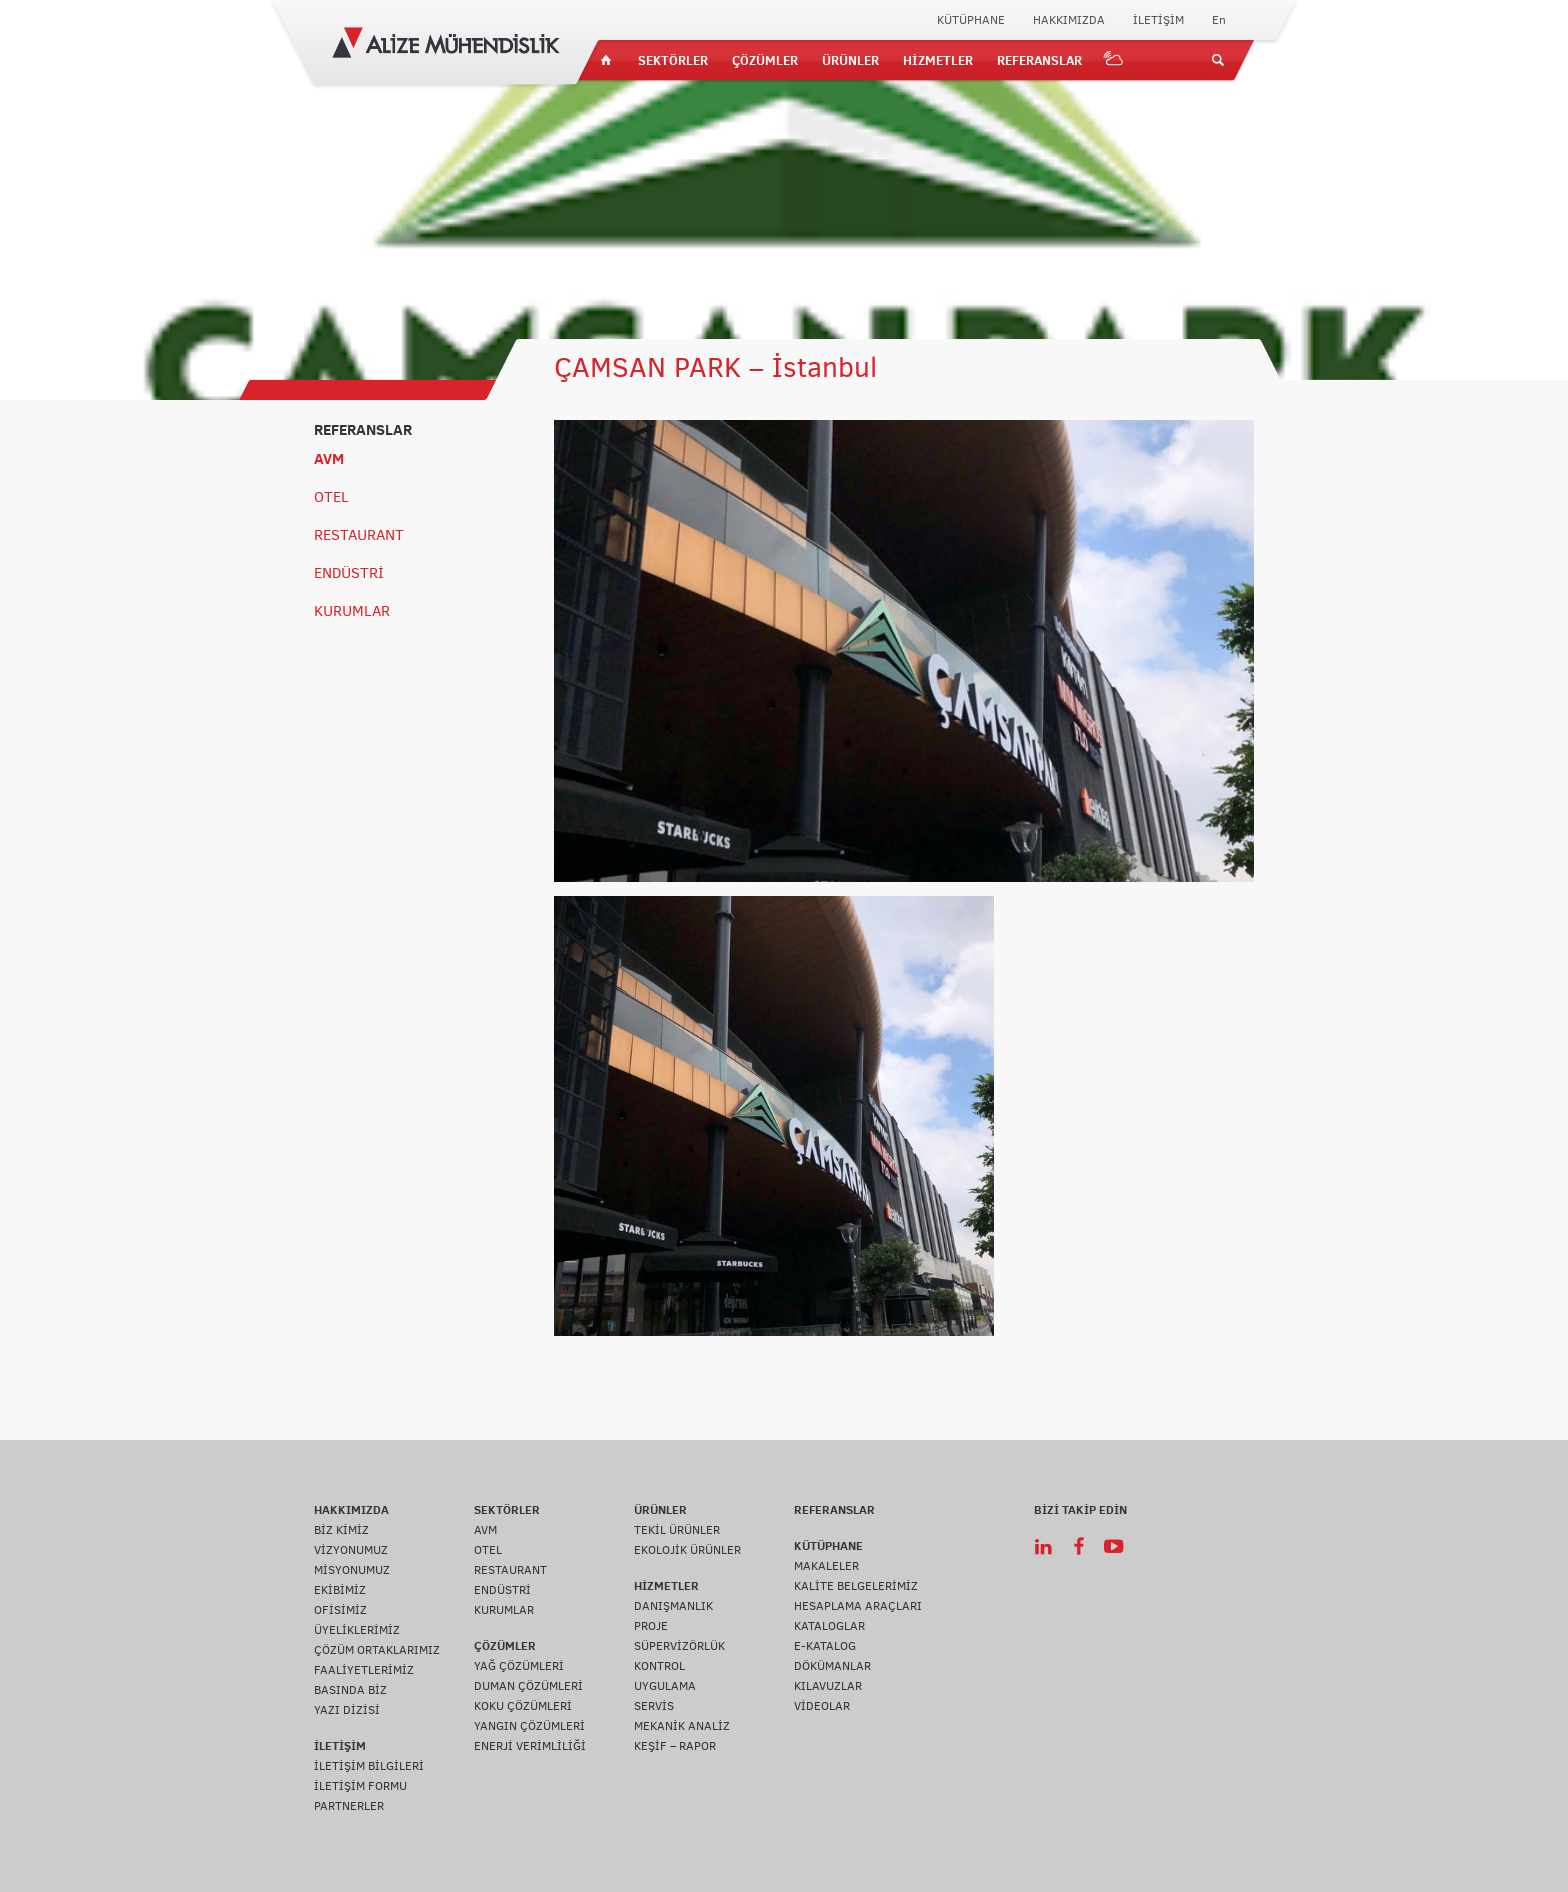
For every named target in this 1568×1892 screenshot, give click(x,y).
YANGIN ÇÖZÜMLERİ (529, 1726)
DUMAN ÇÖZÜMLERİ (528, 1686)
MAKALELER (826, 1566)
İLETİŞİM (1158, 20)
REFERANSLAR (1039, 60)
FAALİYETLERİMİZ (364, 1670)
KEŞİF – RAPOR (675, 1746)
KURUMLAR (352, 611)
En (1219, 20)
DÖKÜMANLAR (832, 1666)
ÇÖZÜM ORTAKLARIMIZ (377, 1650)
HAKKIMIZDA (1069, 20)
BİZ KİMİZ (341, 1530)
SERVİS (654, 1706)
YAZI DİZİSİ (347, 1710)
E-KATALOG (825, 1646)
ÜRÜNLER (850, 60)
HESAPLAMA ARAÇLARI (858, 1606)
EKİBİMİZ (340, 1590)
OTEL (331, 497)
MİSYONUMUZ (352, 1570)
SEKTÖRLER (673, 60)
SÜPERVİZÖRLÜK (679, 1646)
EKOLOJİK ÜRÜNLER (687, 1550)
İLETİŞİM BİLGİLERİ (369, 1766)
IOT (1114, 60)
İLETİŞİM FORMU (360, 1786)
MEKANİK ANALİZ (682, 1726)
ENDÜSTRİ (349, 573)
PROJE (651, 1626)
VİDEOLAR (822, 1706)
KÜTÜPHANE (971, 20)
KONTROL (659, 1666)
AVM (329, 458)
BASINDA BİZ (350, 1690)
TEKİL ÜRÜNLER (677, 1530)
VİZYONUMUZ (351, 1550)
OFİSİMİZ (340, 1610)
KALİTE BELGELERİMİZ (856, 1586)
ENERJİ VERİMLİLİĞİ (530, 1746)
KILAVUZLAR (828, 1686)
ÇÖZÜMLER (765, 60)
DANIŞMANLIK (673, 1606)
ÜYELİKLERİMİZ (357, 1630)
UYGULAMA (665, 1686)
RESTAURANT (359, 535)
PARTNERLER (349, 1806)
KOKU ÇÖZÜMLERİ (523, 1706)
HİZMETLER (938, 60)
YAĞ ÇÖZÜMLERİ (519, 1666)
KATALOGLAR (829, 1626)
